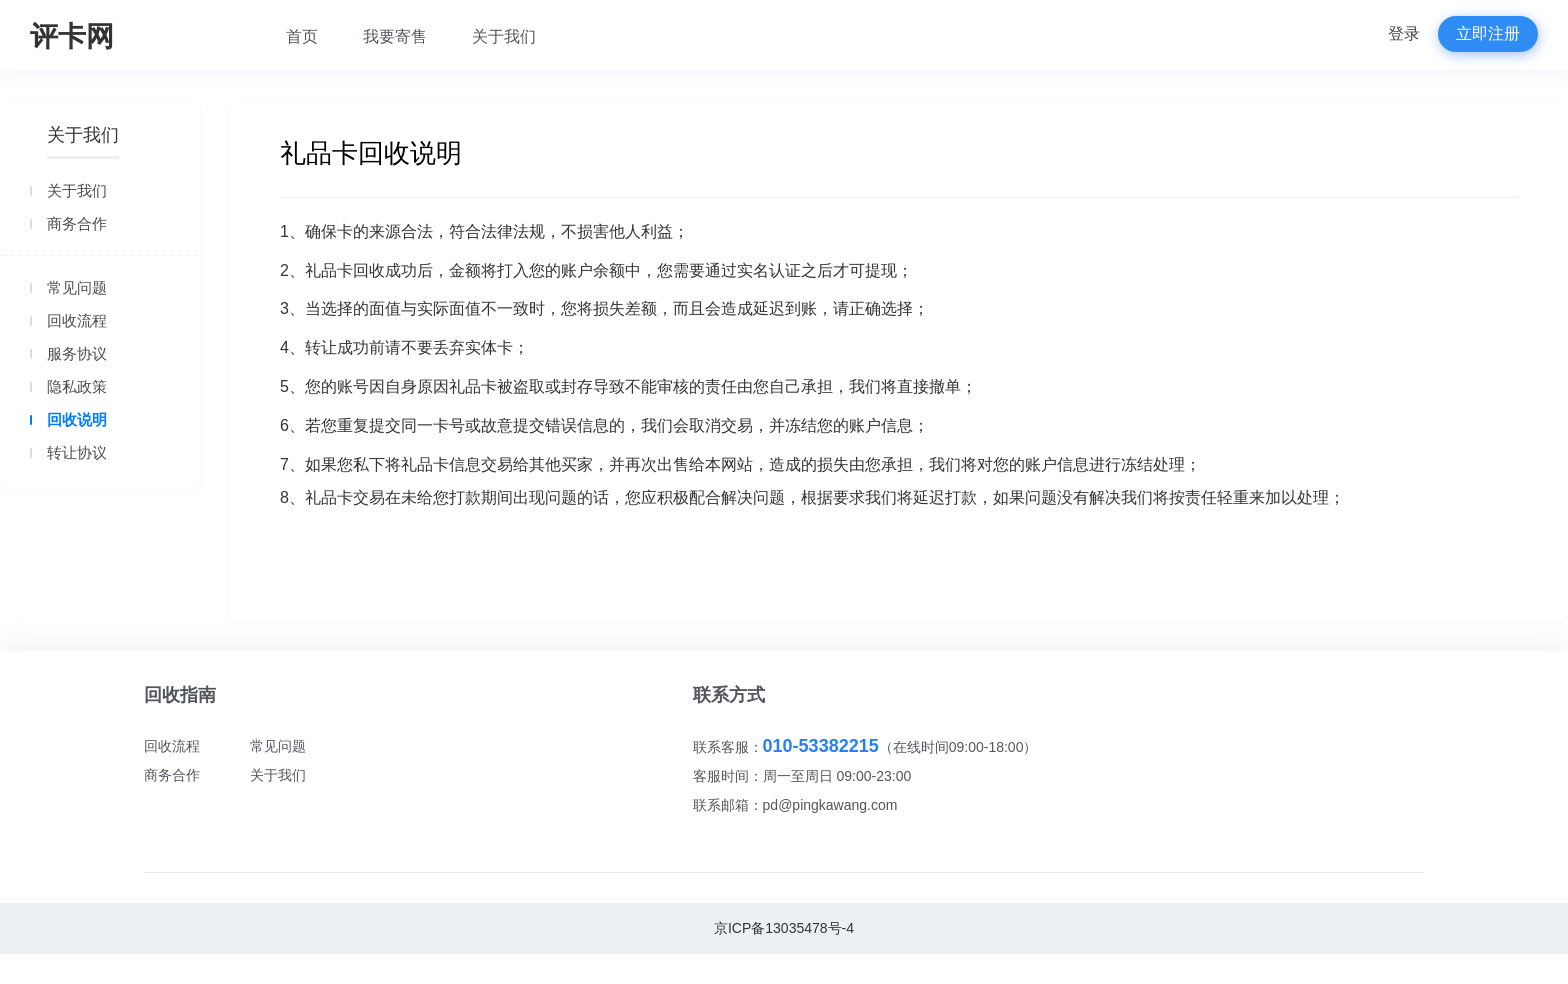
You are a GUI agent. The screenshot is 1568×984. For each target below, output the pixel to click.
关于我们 (504, 36)
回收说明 (77, 419)
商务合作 (77, 223)
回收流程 (77, 320)
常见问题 (77, 287)
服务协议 (77, 353)
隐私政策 (77, 386)
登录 (1404, 33)
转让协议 (77, 452)
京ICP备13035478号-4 (784, 928)
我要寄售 (395, 36)
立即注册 (1488, 33)
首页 (302, 36)
